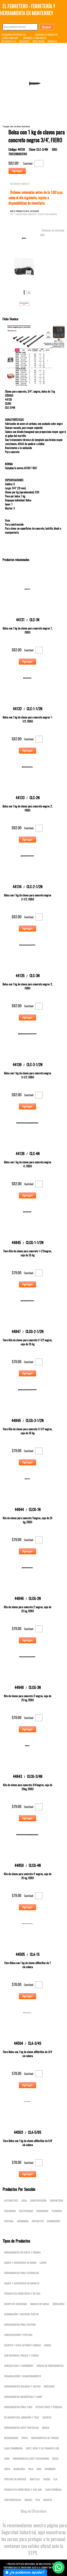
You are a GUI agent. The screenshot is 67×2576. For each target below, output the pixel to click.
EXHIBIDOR (50, 2469)
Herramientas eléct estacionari (31, 2458)
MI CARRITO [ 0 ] (9, 41)
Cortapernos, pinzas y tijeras (21, 2355)
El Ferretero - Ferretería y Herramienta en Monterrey (27, 9)
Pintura (8, 2221)
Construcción (38, 2200)
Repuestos (38, 2221)
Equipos (46, 2417)
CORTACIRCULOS (12, 2500)
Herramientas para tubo (18, 2407)
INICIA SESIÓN (38, 41)
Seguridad (10, 2211)
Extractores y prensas (49, 2407)
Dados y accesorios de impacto (21, 2283)
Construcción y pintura (18, 2335)
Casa (24, 2200)
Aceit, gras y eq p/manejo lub (42, 2448)
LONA (7, 2458)
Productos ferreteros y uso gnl (23, 2490)
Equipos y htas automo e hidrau (22, 2345)
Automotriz (11, 2200)
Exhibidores (53, 2221)
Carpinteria (56, 2200)
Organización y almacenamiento (22, 2376)
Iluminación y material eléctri (21, 2314)
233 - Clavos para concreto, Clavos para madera (33, 214)
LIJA (55, 2479)
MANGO (28, 2500)
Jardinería (22, 2221)
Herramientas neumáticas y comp (23, 2397)
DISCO (55, 2458)
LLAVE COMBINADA (13, 2448)
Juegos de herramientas (50, 2366)
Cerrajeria (58, 2304)
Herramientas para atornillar (21, 2273)
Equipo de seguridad (15, 2304)
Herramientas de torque (45, 2438)
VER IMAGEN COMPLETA (20, 183)
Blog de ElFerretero (33, 2511)
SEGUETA (47, 2500)
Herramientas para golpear (20, 2325)
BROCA (45, 2428)
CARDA (46, 2479)
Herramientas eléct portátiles (21, 2428)
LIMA (38, 2469)
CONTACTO (52, 41)
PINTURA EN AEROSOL (15, 2479)
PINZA (25, 2438)
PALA (30, 2469)
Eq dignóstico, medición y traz (21, 2417)
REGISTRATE (24, 41)
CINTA (7, 2469)
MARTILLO (35, 2479)
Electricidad (26, 2211)
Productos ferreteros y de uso (22, 2293)
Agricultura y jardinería (18, 2366)
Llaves (43, 2263)
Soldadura (42, 2211)
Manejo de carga (39, 2304)
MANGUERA (19, 2469)
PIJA (38, 2500)
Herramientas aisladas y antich (22, 2386)
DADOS (47, 2345)
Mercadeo (49, 2386)
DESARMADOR (11, 2438)
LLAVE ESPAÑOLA (53, 2490)
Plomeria (57, 2211)
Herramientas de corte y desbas (22, 2252)
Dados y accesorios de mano (20, 2263)
